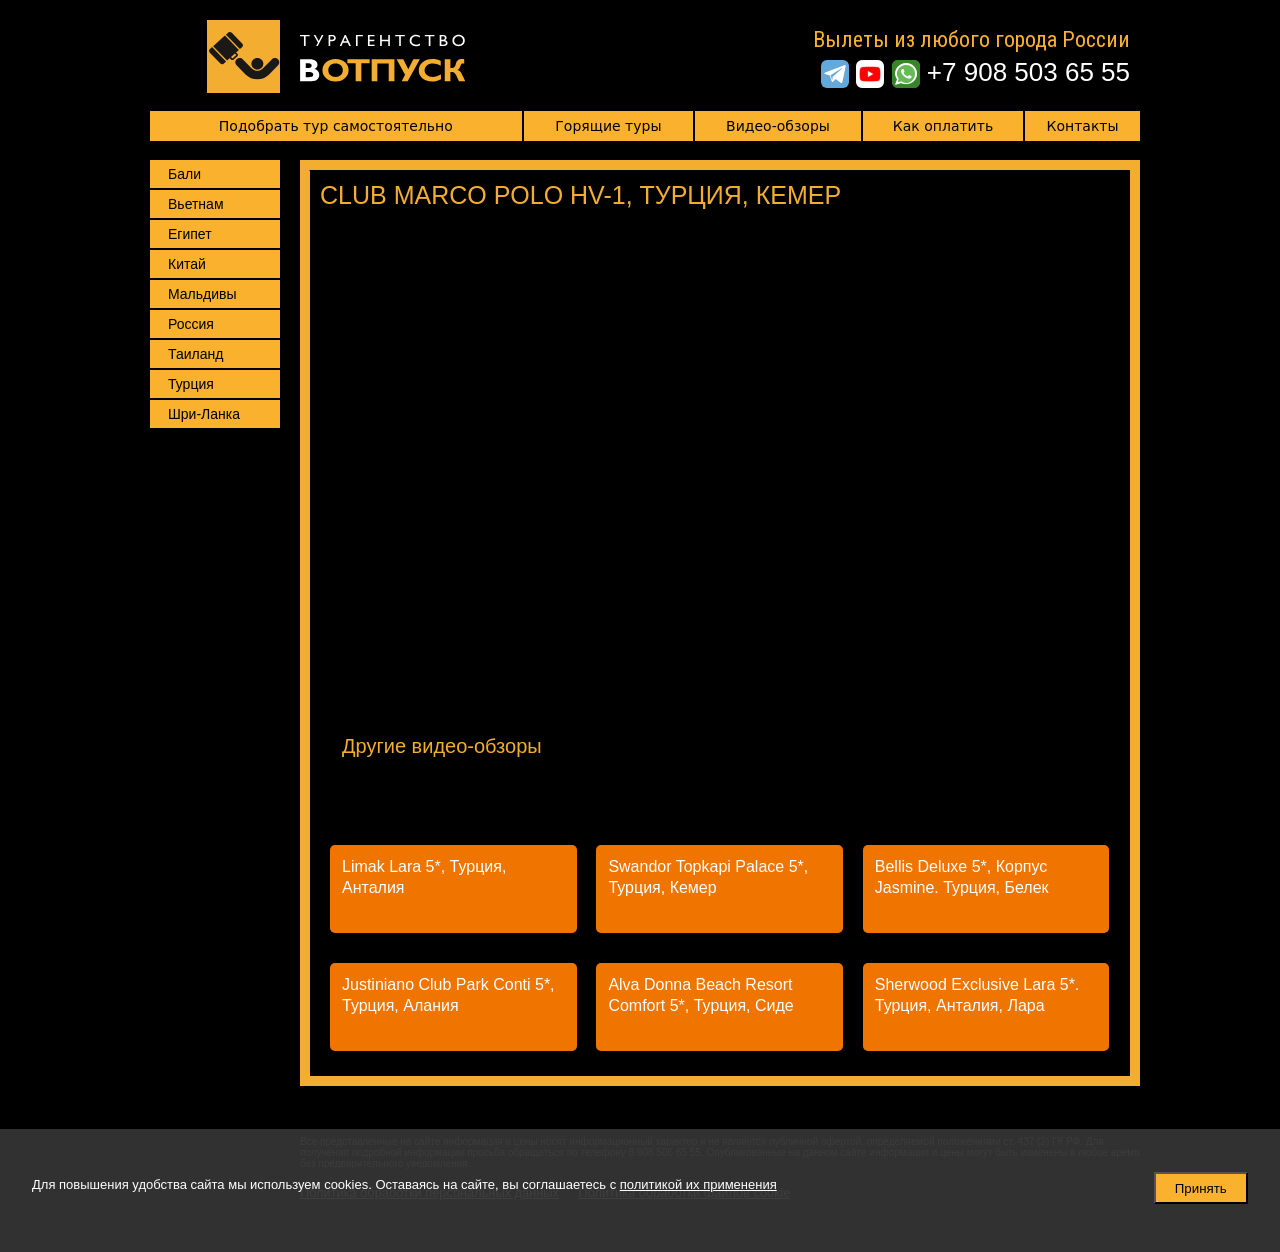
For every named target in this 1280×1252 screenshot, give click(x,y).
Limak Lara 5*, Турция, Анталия (424, 877)
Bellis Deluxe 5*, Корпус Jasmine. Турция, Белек (962, 877)
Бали (184, 174)
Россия (191, 324)
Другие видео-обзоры (442, 746)
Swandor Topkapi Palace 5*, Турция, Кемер (708, 877)
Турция (191, 384)
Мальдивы (202, 294)
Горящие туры (608, 126)
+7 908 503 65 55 (1028, 72)
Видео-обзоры (778, 126)
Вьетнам (196, 204)
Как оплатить (943, 126)
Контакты (1083, 126)
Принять (1201, 1188)
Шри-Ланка (204, 414)
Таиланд (195, 354)
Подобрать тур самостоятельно (336, 126)
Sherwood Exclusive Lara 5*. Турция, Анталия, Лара (977, 995)
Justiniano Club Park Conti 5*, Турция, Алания (448, 995)
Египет (190, 234)
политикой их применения (698, 1184)
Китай (187, 264)
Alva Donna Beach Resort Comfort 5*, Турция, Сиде (700, 995)
